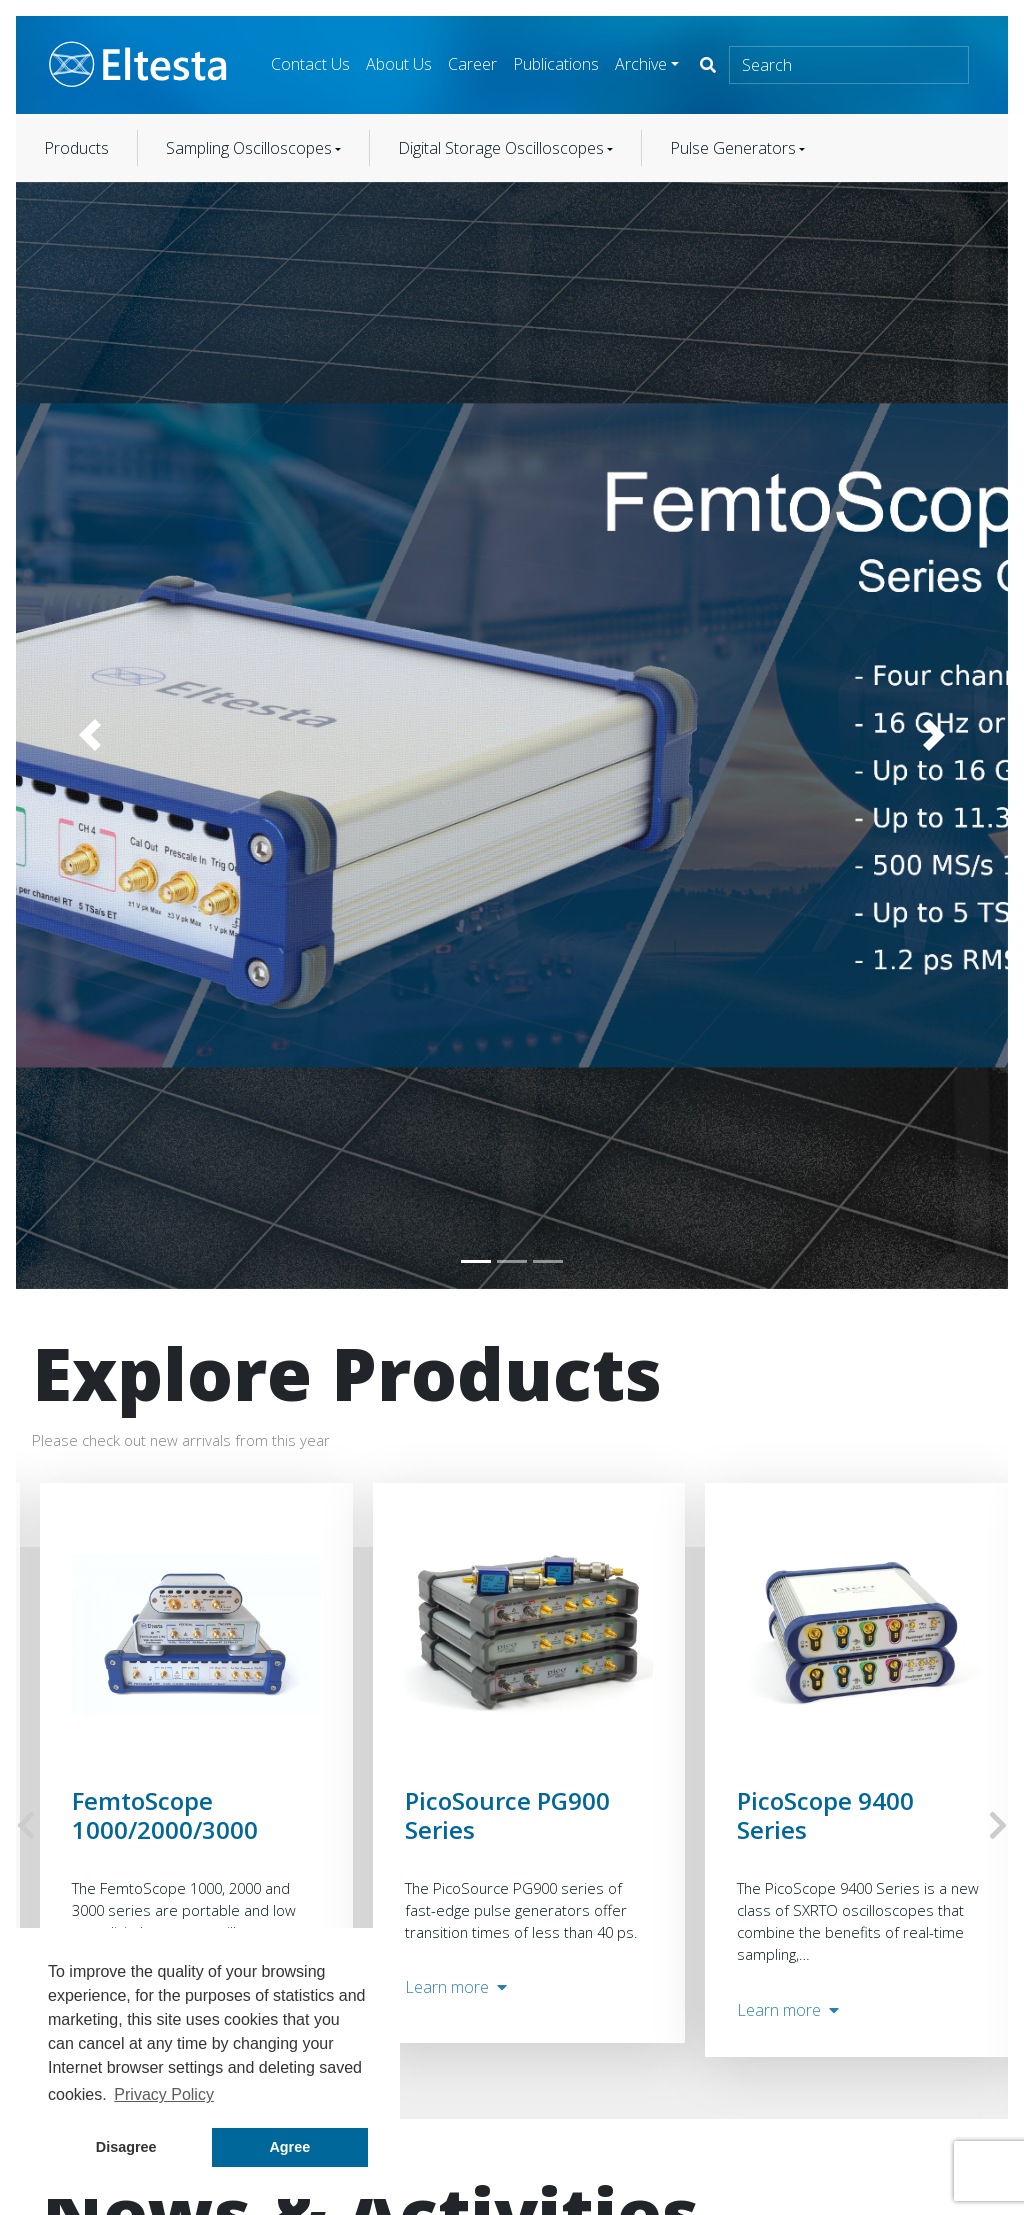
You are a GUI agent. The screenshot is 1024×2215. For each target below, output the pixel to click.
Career (472, 64)
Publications (556, 64)
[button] (90, 736)
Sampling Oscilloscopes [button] (249, 148)
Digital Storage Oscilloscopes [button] (501, 148)
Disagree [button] (126, 2147)
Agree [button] (289, 2147)
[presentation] (26, 1825)
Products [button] (76, 148)
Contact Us (310, 64)
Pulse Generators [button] (733, 148)
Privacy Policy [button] (164, 2094)
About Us (399, 64)
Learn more (456, 1987)
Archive (641, 64)
